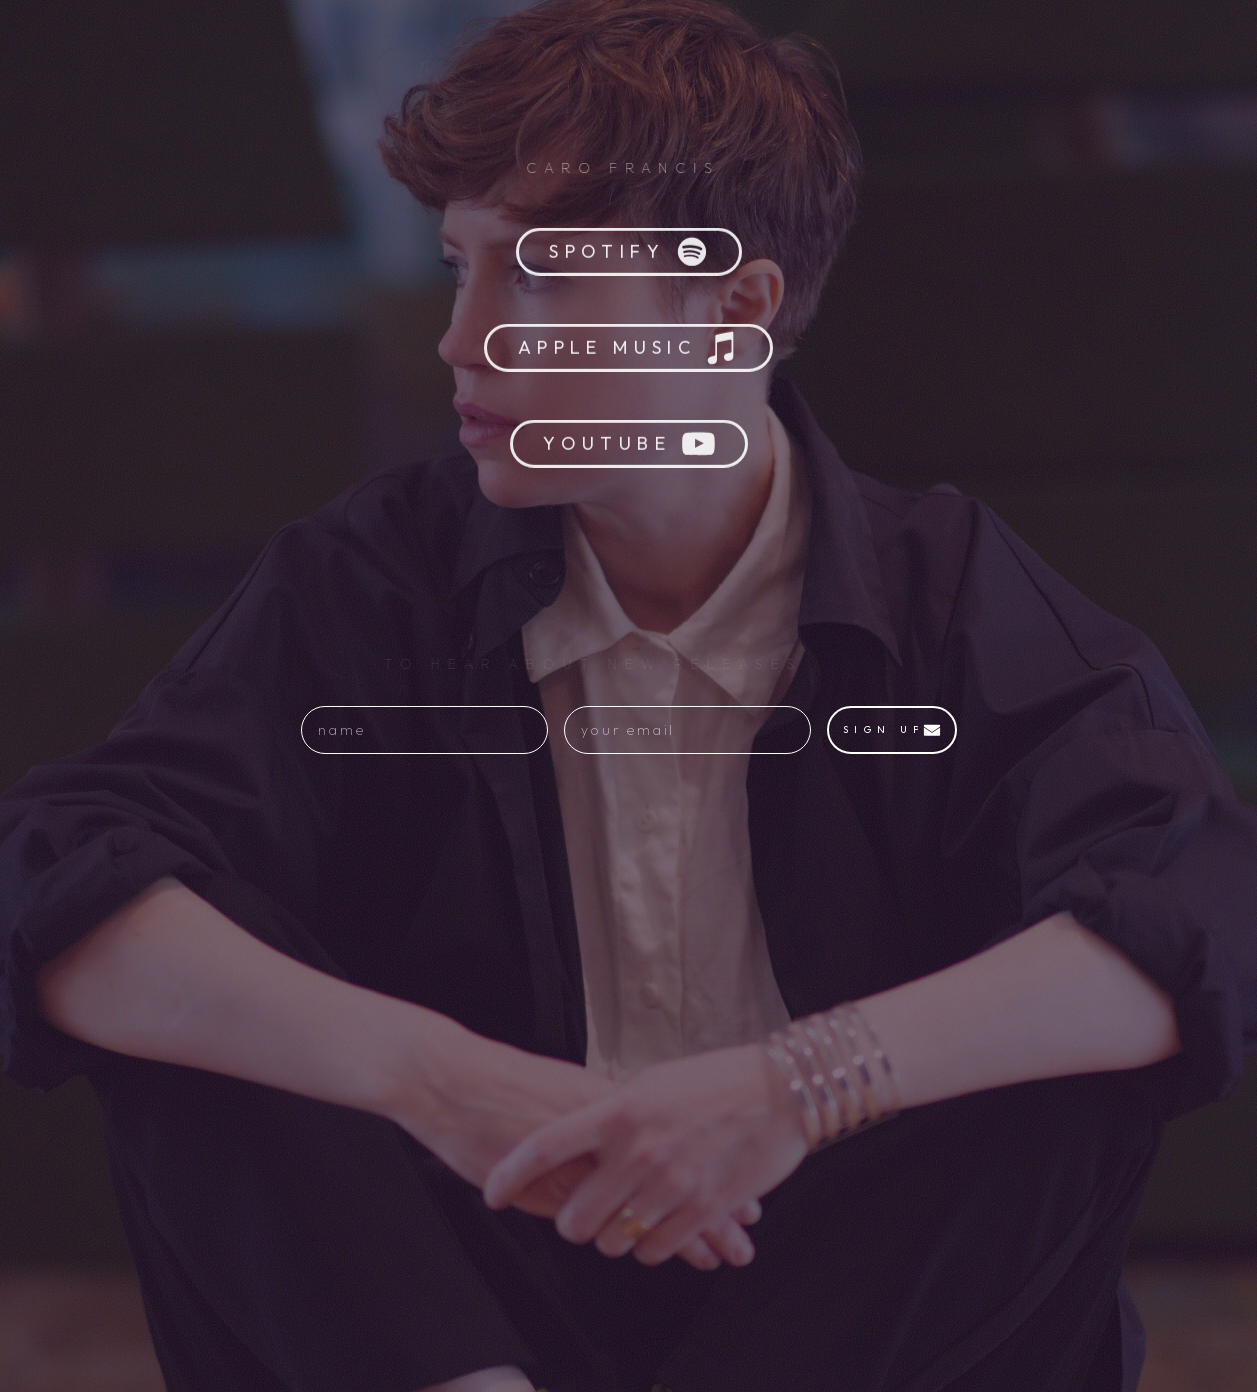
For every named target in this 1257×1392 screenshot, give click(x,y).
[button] (629, 255)
